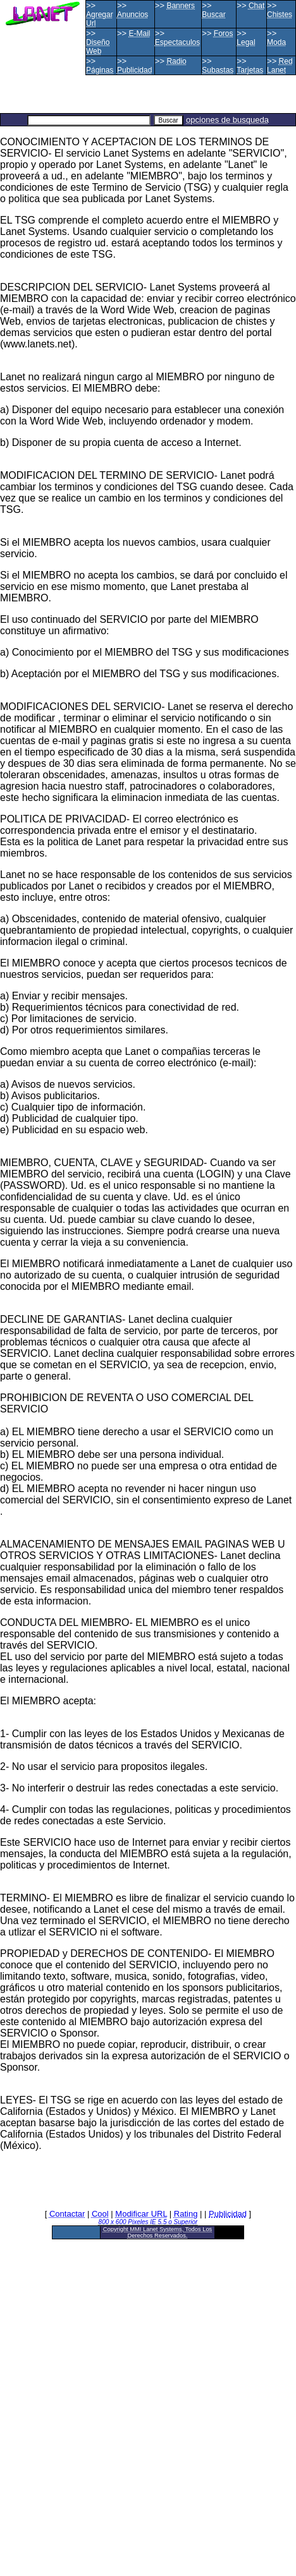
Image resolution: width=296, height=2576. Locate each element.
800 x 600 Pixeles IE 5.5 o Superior (148, 2221)
